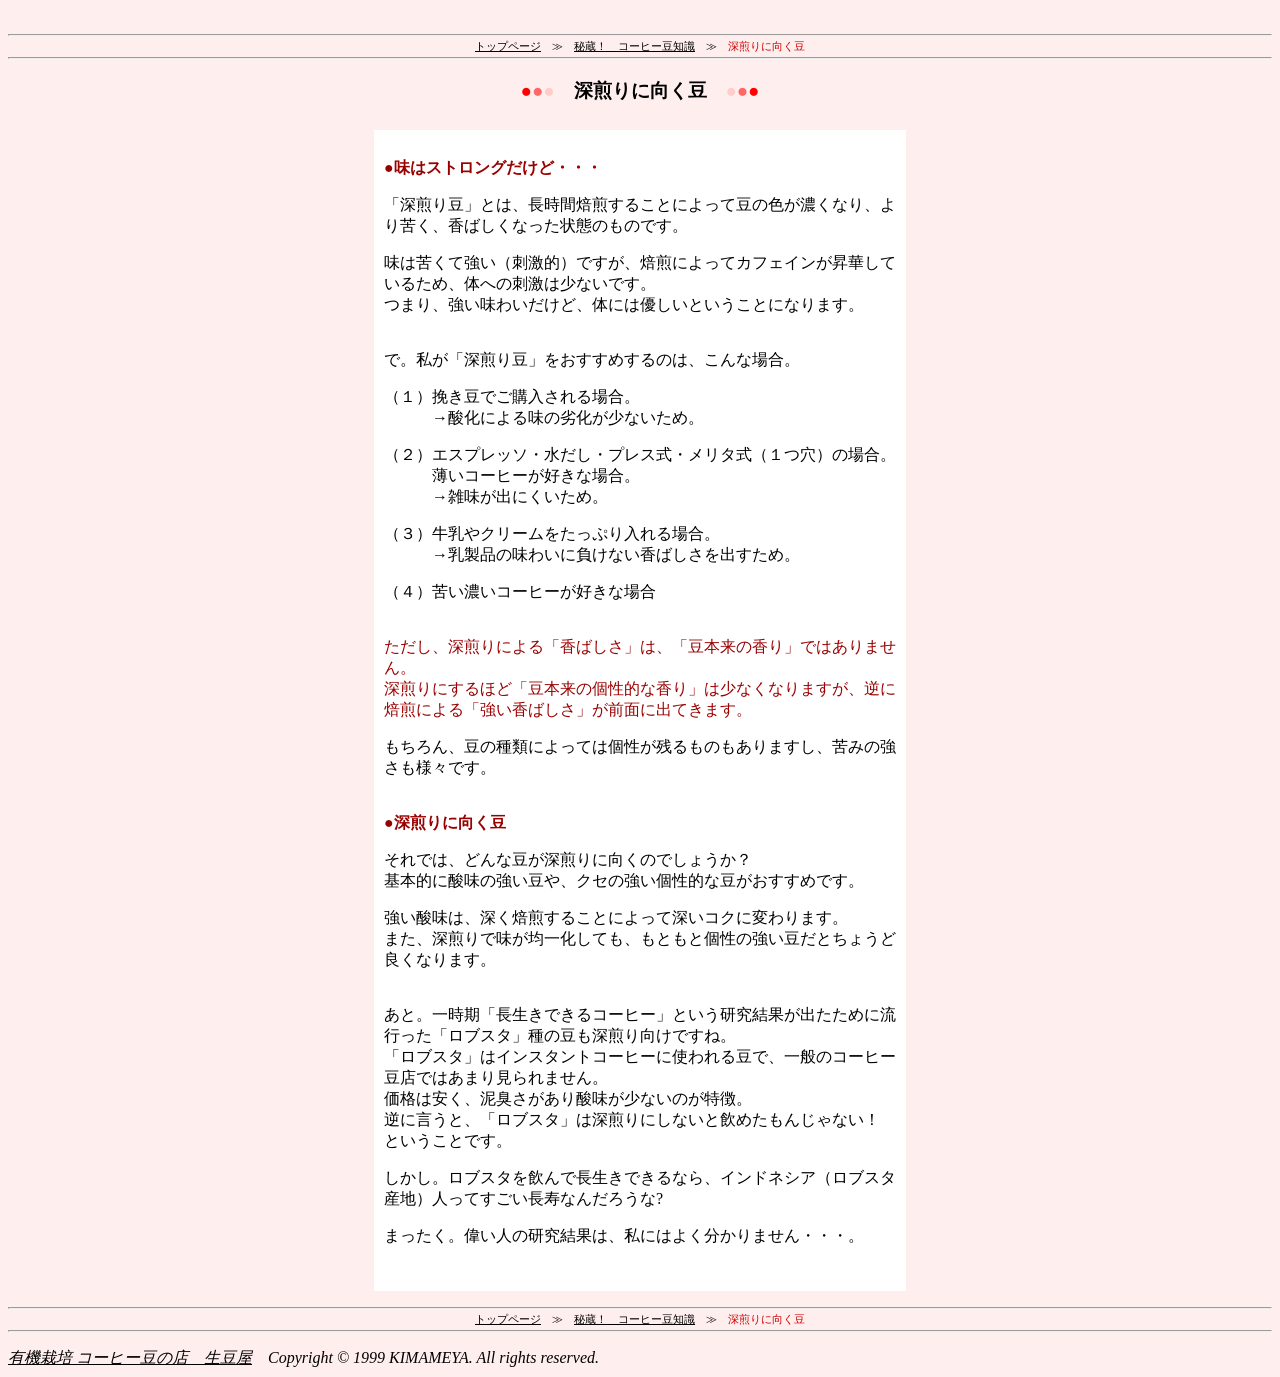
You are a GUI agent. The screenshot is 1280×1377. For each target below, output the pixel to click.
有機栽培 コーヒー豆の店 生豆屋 (130, 1357)
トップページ (508, 46)
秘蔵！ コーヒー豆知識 (634, 46)
